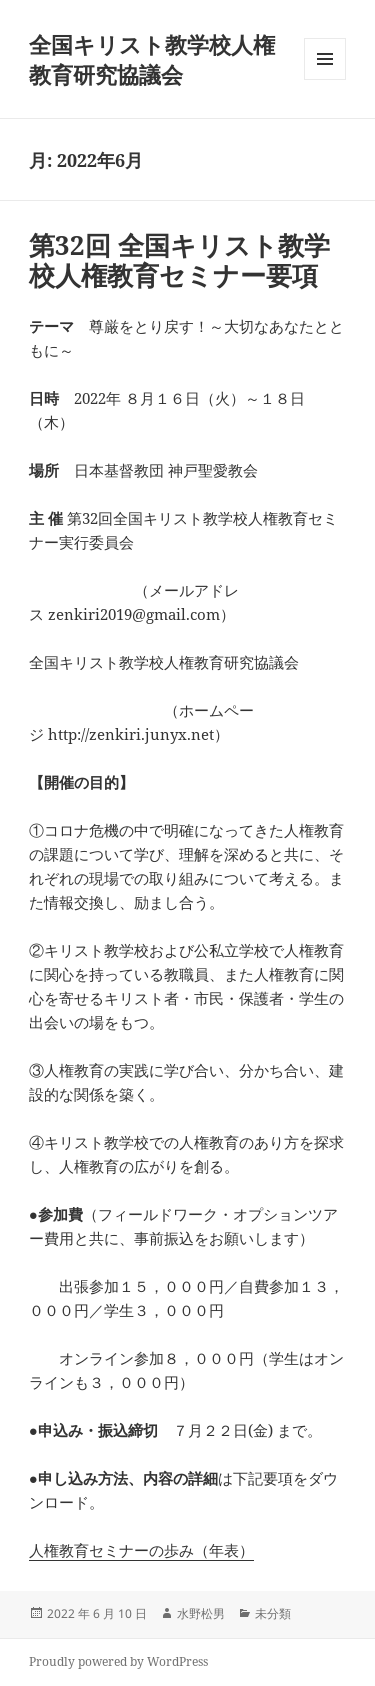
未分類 (273, 1613)
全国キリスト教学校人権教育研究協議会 (152, 59)
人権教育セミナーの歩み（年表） (141, 1550)
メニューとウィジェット (325, 79)
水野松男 (201, 1613)
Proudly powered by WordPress (118, 1661)
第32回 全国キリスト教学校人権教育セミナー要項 (179, 260)
